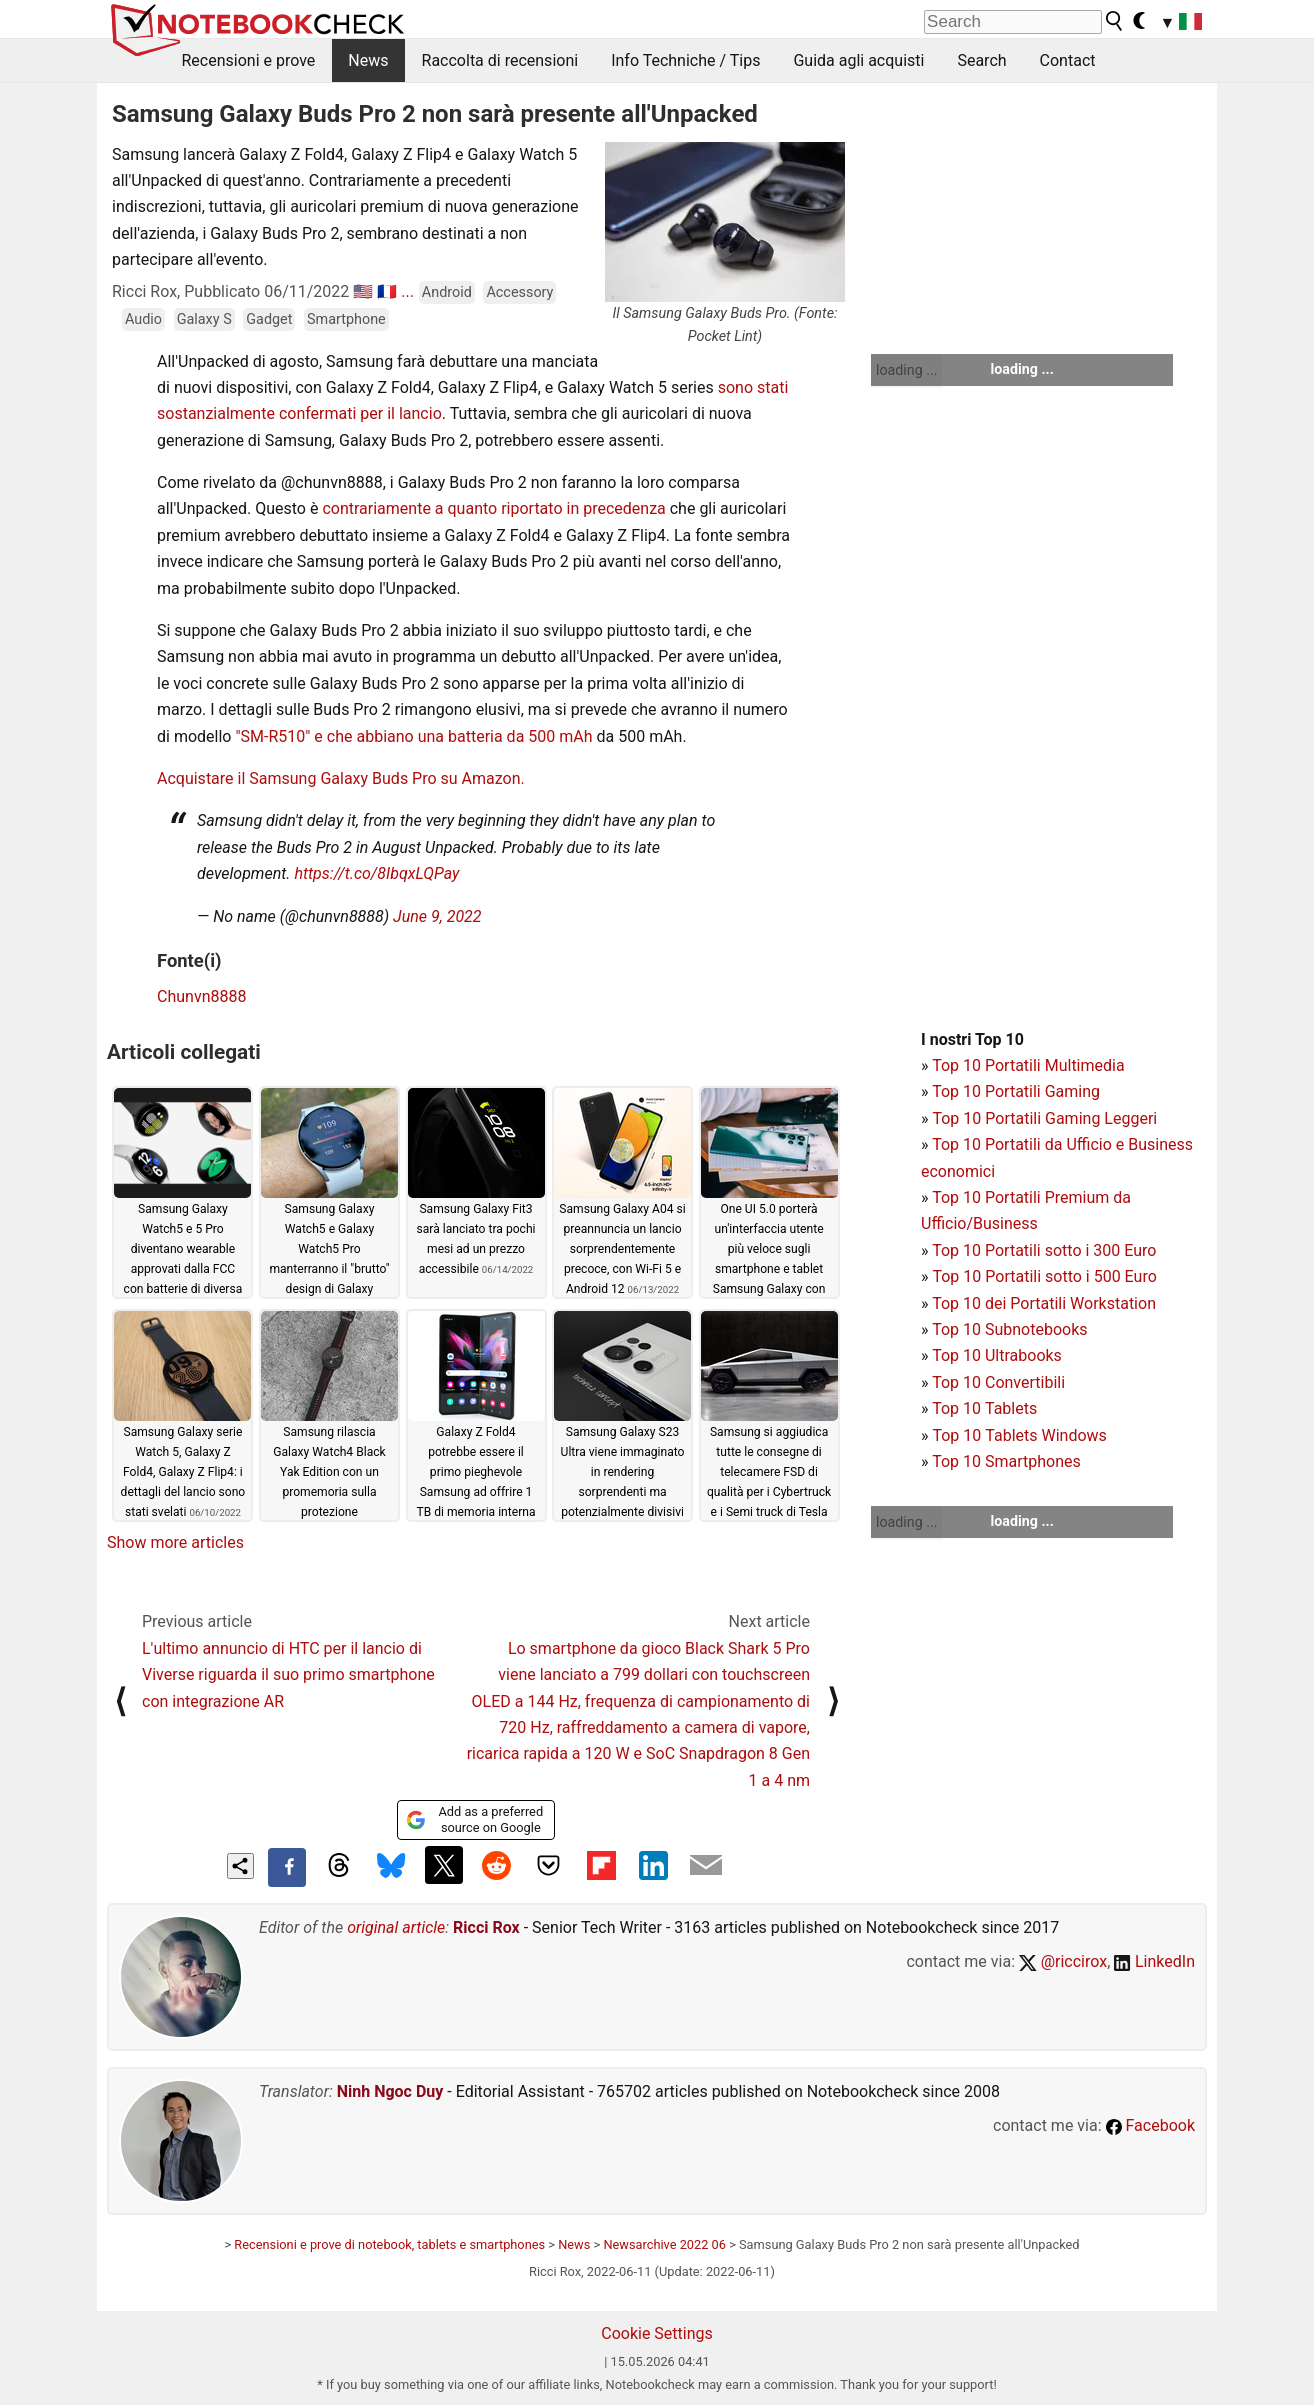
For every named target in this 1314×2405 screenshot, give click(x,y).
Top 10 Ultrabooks (997, 1355)
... (407, 291)
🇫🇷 (387, 291)
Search (981, 60)
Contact (1068, 60)
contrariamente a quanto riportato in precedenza (493, 508)
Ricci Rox (486, 1927)
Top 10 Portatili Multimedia (1028, 1065)
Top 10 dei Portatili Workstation (1044, 1303)
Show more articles (175, 1542)
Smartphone (346, 319)
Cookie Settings (657, 2333)
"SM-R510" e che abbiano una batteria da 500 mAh (413, 736)
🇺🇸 (363, 291)
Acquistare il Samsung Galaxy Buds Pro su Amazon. (341, 778)
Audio (143, 319)
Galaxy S (204, 319)
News (368, 60)
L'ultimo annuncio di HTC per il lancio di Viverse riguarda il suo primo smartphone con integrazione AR (288, 1675)
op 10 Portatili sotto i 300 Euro (1049, 1250)
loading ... (906, 370)
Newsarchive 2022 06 (664, 2244)
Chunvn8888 (201, 996)
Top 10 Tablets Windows (1019, 1435)
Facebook (1150, 2125)
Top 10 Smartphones (1006, 1461)
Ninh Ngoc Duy (390, 2091)
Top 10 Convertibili (998, 1382)
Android (447, 292)
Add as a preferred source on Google (474, 1819)
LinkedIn (1154, 1961)
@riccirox (1063, 1961)
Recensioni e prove (249, 60)
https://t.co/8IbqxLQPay (376, 873)
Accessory (519, 292)
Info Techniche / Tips (685, 60)
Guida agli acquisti (858, 60)
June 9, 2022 (437, 916)
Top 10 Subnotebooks (1009, 1329)
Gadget (269, 319)
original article (396, 1927)
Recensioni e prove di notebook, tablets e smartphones (389, 2244)
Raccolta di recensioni (500, 60)
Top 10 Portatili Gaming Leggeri (1044, 1118)
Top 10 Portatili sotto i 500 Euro (1044, 1276)
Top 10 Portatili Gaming (1016, 1091)
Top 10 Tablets (984, 1408)
